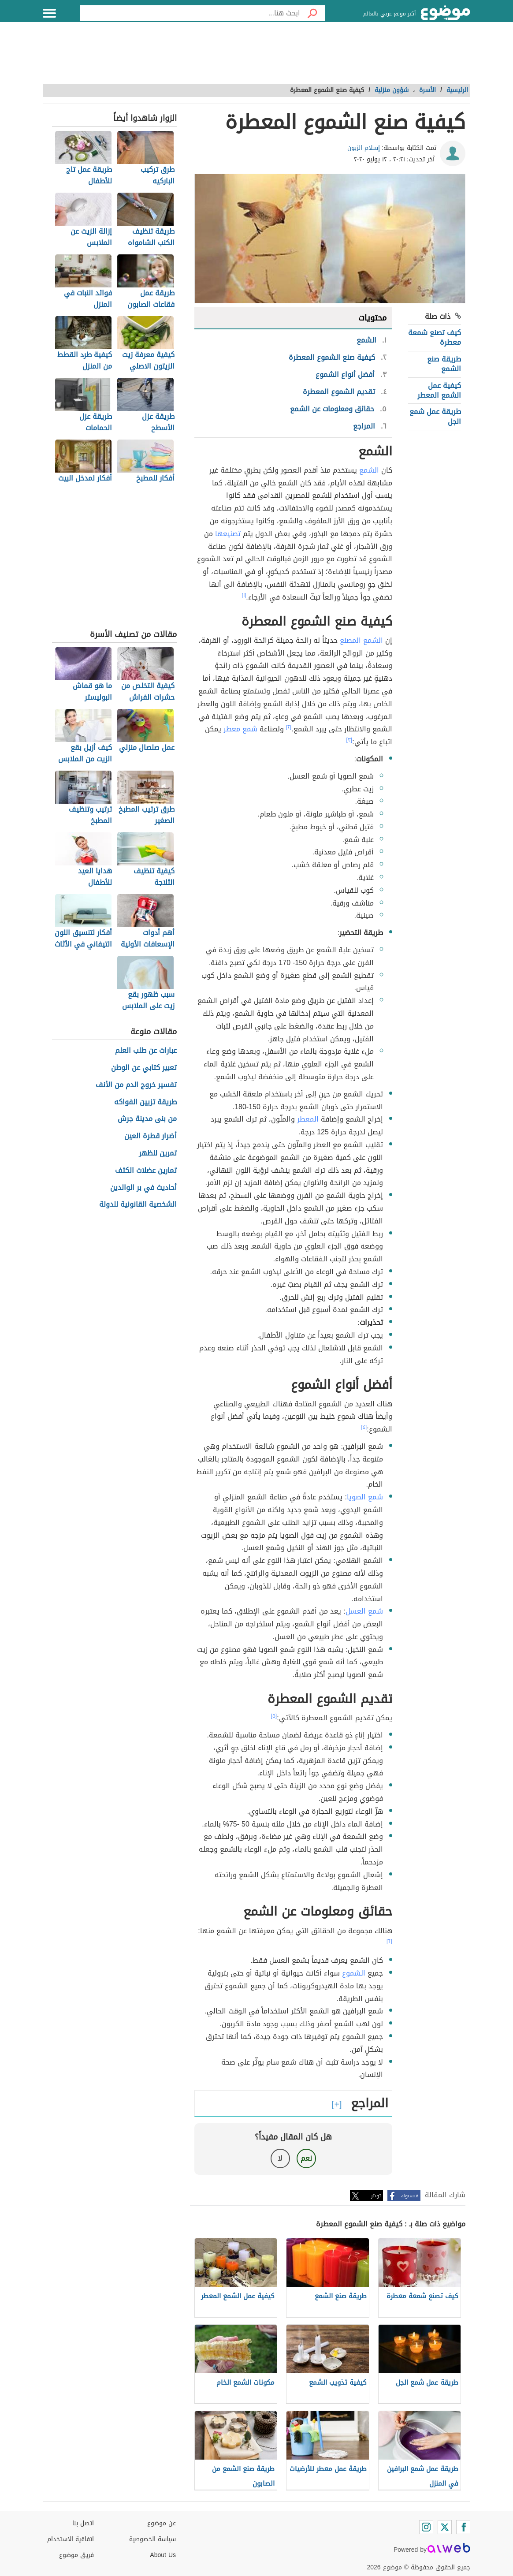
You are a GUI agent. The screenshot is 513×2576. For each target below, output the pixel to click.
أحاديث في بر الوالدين (143, 1188)
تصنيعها (228, 534)
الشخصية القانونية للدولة (138, 1204)
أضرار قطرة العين (150, 1136)
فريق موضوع (76, 2555)
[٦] (389, 1941)
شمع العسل (364, 1611)
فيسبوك (409, 2195)
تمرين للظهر (158, 1153)
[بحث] (312, 13)
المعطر (308, 1119)
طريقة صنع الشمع (444, 364)
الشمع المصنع (361, 640)
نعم (306, 2158)
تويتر (376, 2195)
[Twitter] (445, 2527)
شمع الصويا (365, 1497)
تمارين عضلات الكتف (146, 1170)
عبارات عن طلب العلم (146, 1050)
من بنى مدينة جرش (147, 1119)
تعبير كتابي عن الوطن (144, 1068)
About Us (163, 2555)
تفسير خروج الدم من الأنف (136, 1085)
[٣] (349, 740)
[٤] (364, 1427)
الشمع (369, 470)
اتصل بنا (83, 2523)
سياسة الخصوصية (152, 2539)
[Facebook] (463, 2527)
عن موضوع (161, 2523)
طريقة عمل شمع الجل (435, 416)
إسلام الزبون (363, 148)
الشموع (353, 1973)
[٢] (289, 727)
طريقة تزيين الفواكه (145, 1102)
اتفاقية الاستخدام (70, 2539)
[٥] (274, 1716)
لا (280, 2158)
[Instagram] (426, 2527)
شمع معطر (240, 729)
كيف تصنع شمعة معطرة (434, 337)
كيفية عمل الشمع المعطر (439, 390)
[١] (244, 595)
